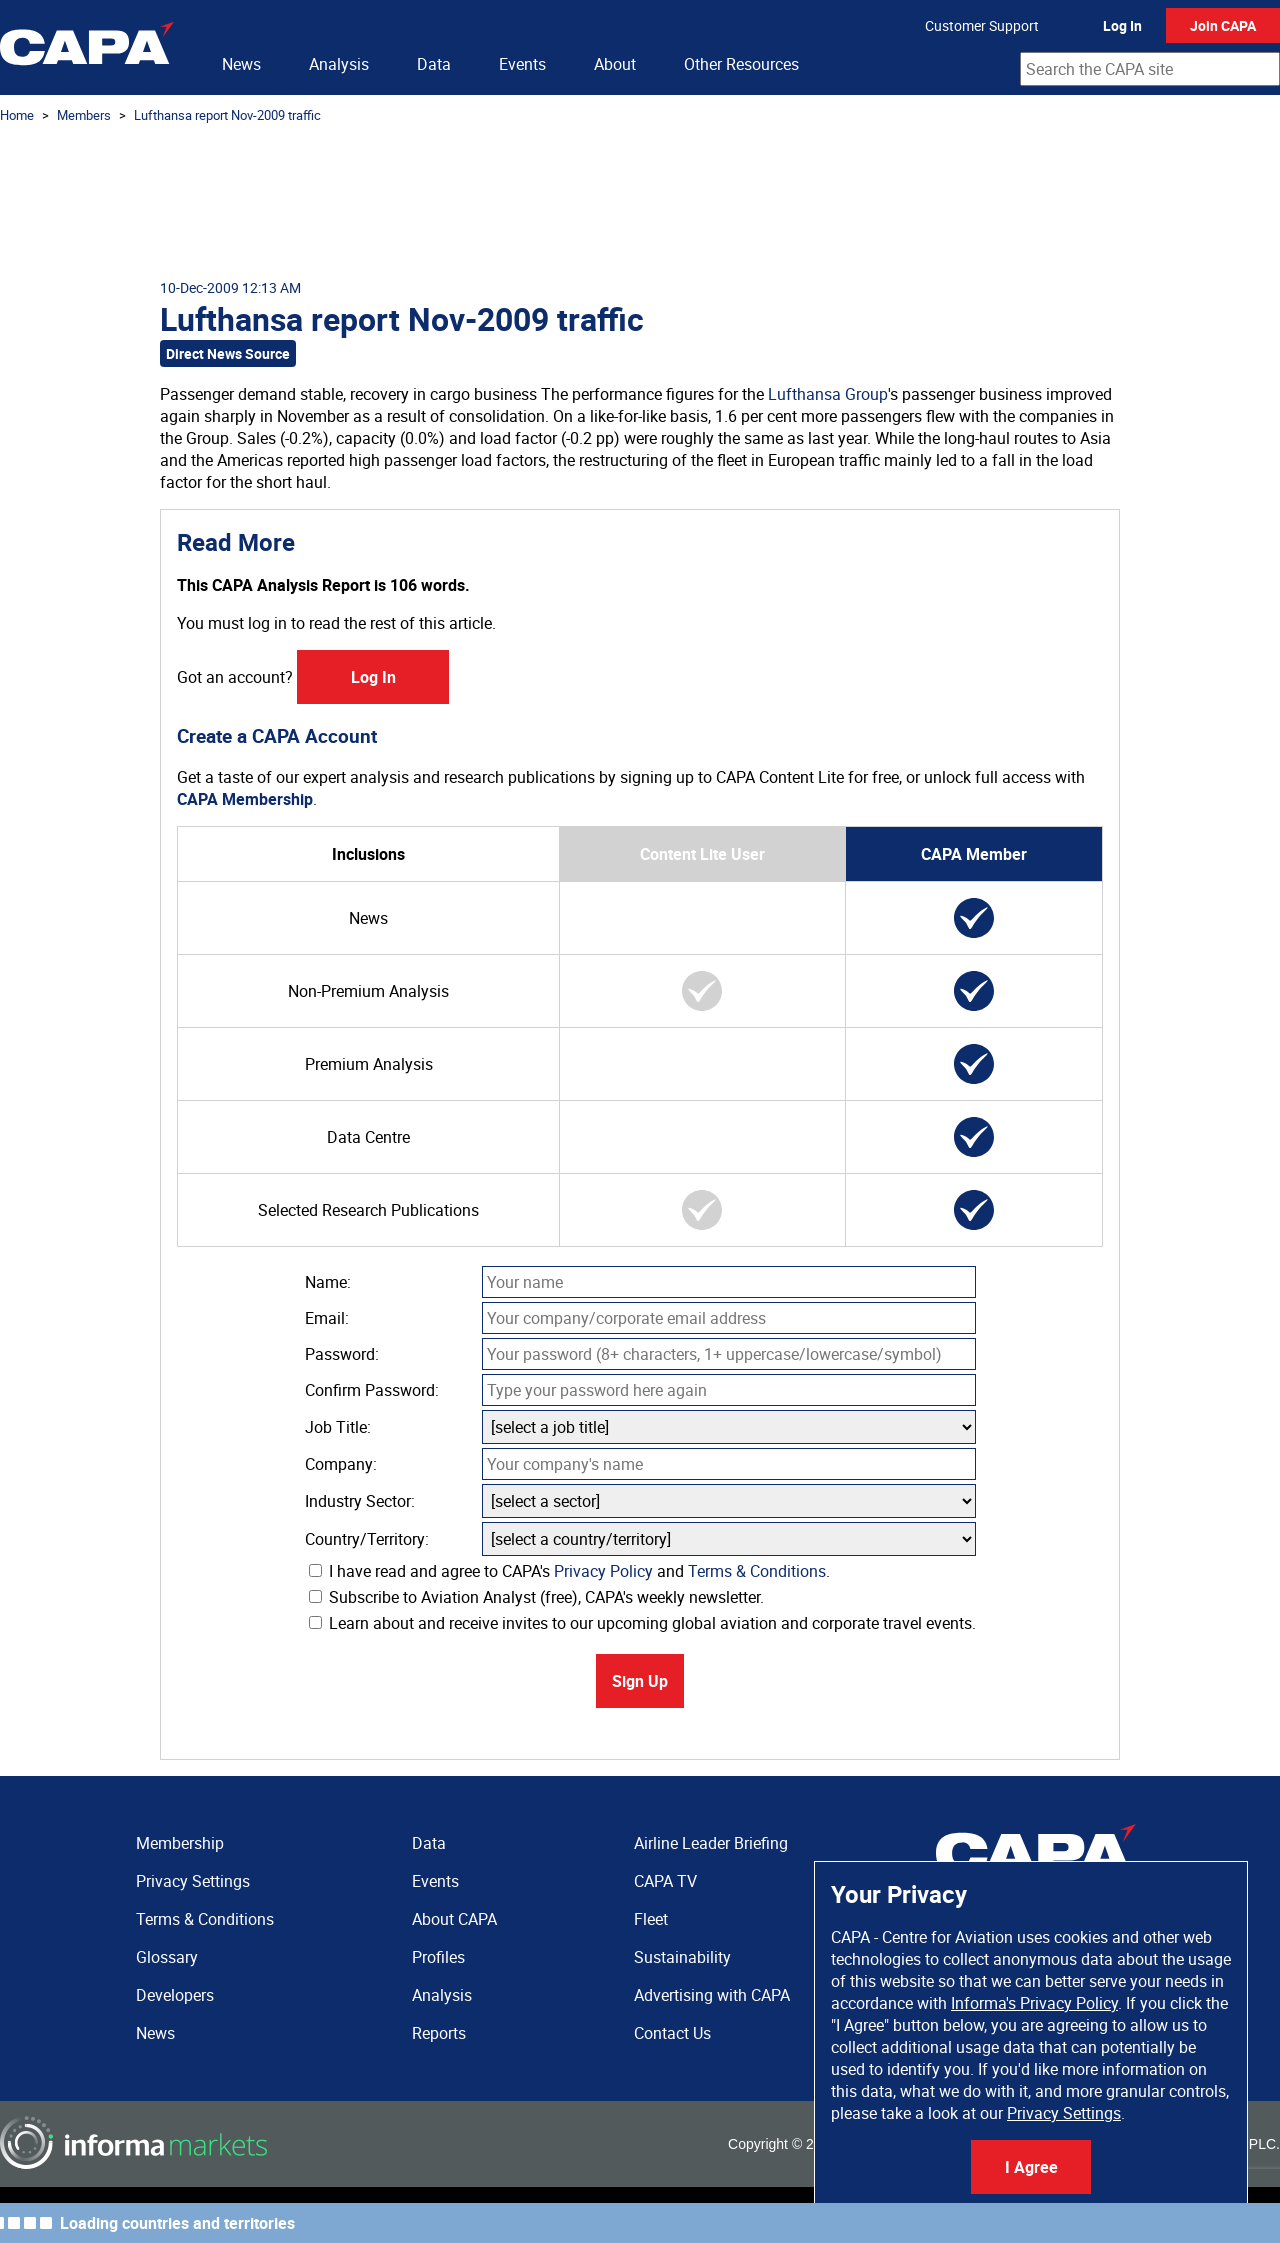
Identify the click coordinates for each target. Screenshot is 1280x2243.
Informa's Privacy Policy (1034, 2003)
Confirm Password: (372, 1390)
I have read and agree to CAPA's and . (569, 1571)
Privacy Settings (1064, 2113)
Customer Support (982, 25)
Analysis (339, 64)
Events (522, 64)
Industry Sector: (360, 1501)
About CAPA (454, 1919)
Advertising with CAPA (712, 1995)
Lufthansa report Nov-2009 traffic (227, 115)
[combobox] (1150, 69)
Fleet (651, 1919)
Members (84, 115)
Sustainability (682, 1957)
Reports (439, 2033)
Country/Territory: (367, 1539)
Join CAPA (1223, 25)
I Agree (1031, 2167)
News (241, 64)
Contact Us (672, 2033)
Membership (180, 1843)
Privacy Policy (603, 1571)
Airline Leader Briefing (711, 1843)
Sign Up (640, 1681)
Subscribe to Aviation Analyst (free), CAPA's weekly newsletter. (536, 1597)
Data (434, 64)
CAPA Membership (245, 799)
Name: (328, 1282)
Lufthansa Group (828, 394)
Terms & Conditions (757, 1571)
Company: (341, 1464)
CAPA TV (665, 1881)
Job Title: (338, 1427)
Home (17, 115)
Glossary (167, 1957)
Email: (327, 1318)
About (615, 64)
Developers (175, 1995)
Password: (342, 1354)
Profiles (438, 1957)
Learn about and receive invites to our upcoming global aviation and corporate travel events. (642, 1623)
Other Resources (741, 64)
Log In (1122, 25)
